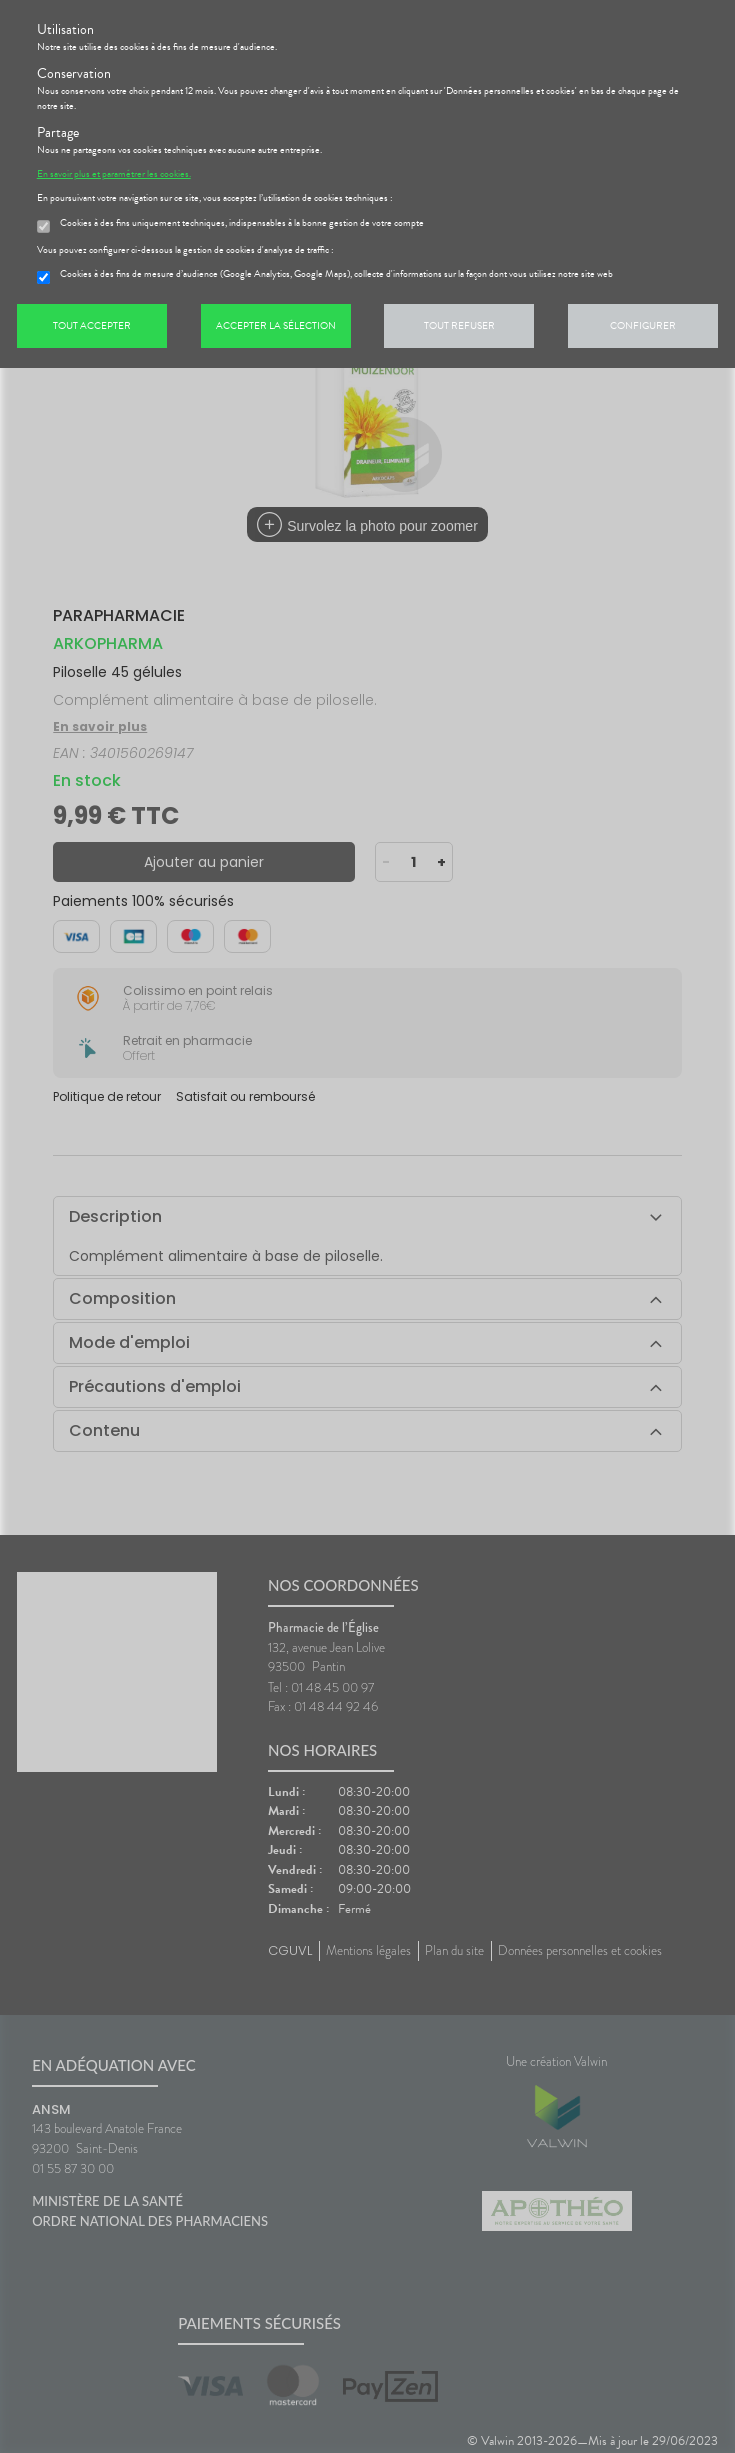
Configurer (643, 325)
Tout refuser (459, 325)
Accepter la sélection (276, 325)
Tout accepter (92, 325)
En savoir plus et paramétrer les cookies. (114, 174)
